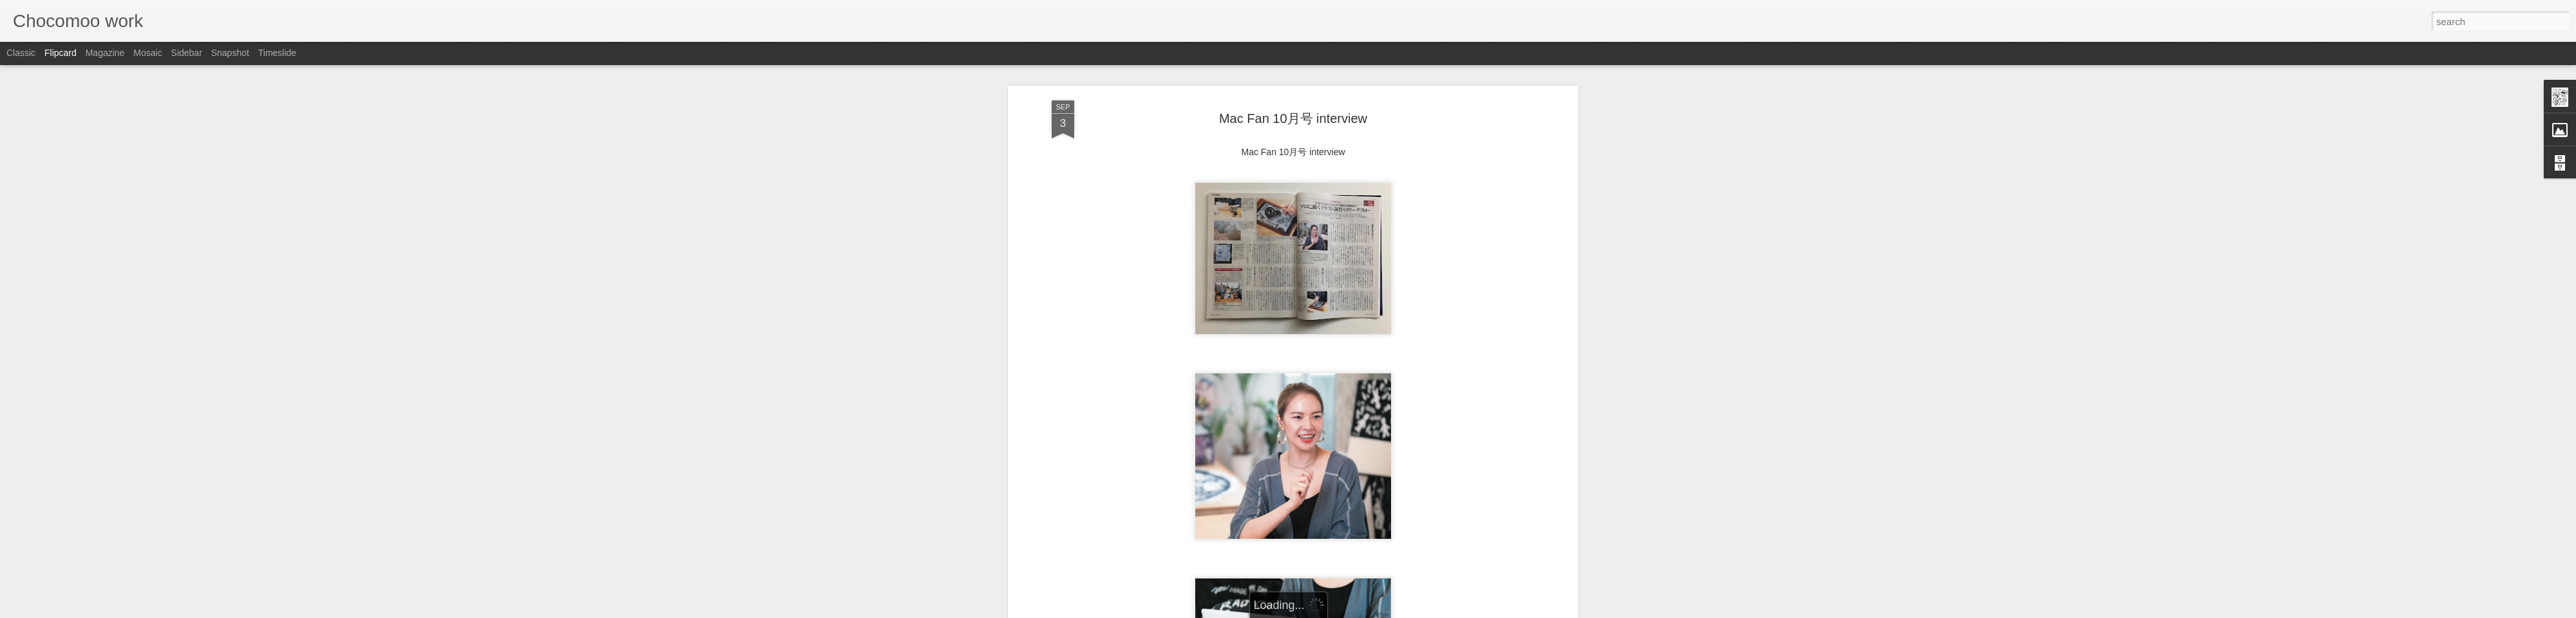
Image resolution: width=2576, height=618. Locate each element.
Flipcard (60, 53)
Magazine (105, 53)
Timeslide (277, 53)
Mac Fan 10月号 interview (1293, 113)
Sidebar (186, 53)
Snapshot (230, 53)
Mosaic (147, 53)
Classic (20, 53)
